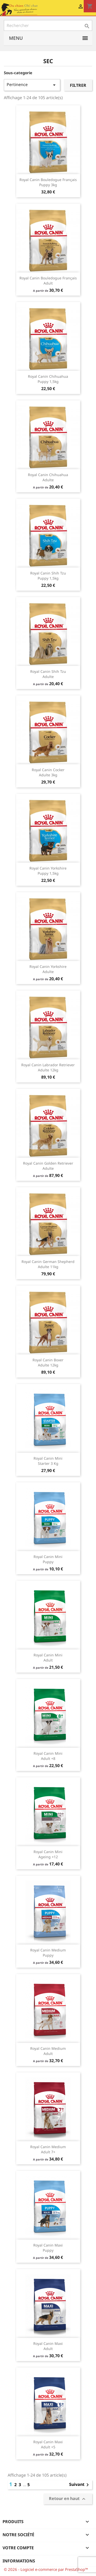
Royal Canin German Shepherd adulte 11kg (48, 1264)
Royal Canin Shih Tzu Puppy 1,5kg (48, 576)
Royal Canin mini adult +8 (48, 1756)
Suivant (80, 2485)
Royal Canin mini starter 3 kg (48, 1461)
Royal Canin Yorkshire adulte (48, 969)
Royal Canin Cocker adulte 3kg (48, 772)
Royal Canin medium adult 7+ (48, 2149)
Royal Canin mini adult (48, 1658)
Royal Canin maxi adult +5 (48, 2444)
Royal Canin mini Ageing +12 (48, 1854)
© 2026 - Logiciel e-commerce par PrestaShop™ (46, 2569)
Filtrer (78, 85)
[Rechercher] (48, 25)
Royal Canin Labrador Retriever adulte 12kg (48, 1067)
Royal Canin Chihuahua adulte (48, 477)
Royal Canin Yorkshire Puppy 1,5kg (48, 871)
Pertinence (32, 85)
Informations (19, 2561)
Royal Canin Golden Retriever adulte (48, 1166)
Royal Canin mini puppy (48, 1559)
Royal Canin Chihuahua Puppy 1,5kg (48, 379)
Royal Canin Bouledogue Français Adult (48, 281)
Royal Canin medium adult (48, 2051)
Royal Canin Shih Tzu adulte (48, 674)
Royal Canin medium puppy (48, 1953)
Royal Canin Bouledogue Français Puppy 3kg (48, 182)
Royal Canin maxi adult (48, 2346)
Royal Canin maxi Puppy (48, 2248)
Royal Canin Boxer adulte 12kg (48, 1362)
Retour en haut (68, 2499)
